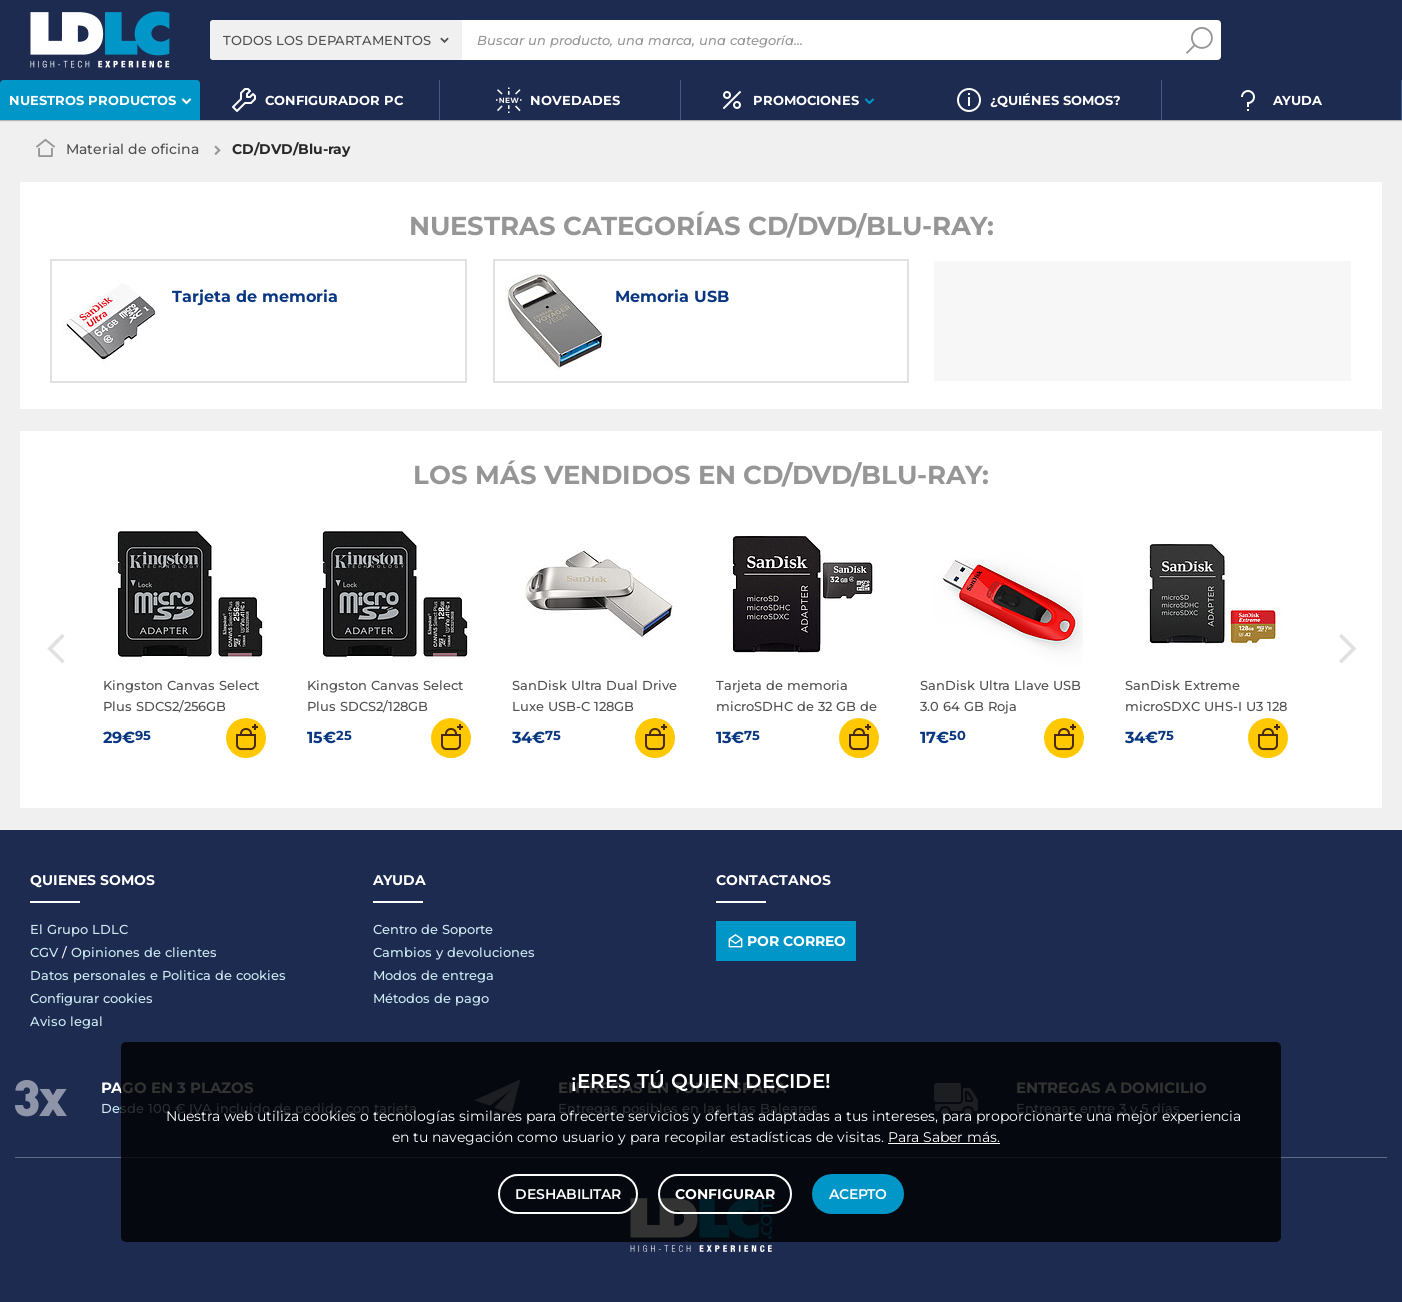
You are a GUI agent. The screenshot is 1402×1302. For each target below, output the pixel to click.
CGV (44, 952)
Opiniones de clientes (144, 952)
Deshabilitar (568, 1194)
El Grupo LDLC (79, 929)
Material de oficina (132, 149)
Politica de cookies (224, 975)
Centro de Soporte (433, 929)
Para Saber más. (944, 1137)
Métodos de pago (431, 998)
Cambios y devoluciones (454, 952)
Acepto (858, 1194)
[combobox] (336, 40)
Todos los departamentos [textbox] (327, 40)
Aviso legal (66, 1021)
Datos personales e (96, 975)
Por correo (785, 940)
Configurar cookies (91, 998)
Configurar (725, 1194)
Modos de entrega (433, 975)
